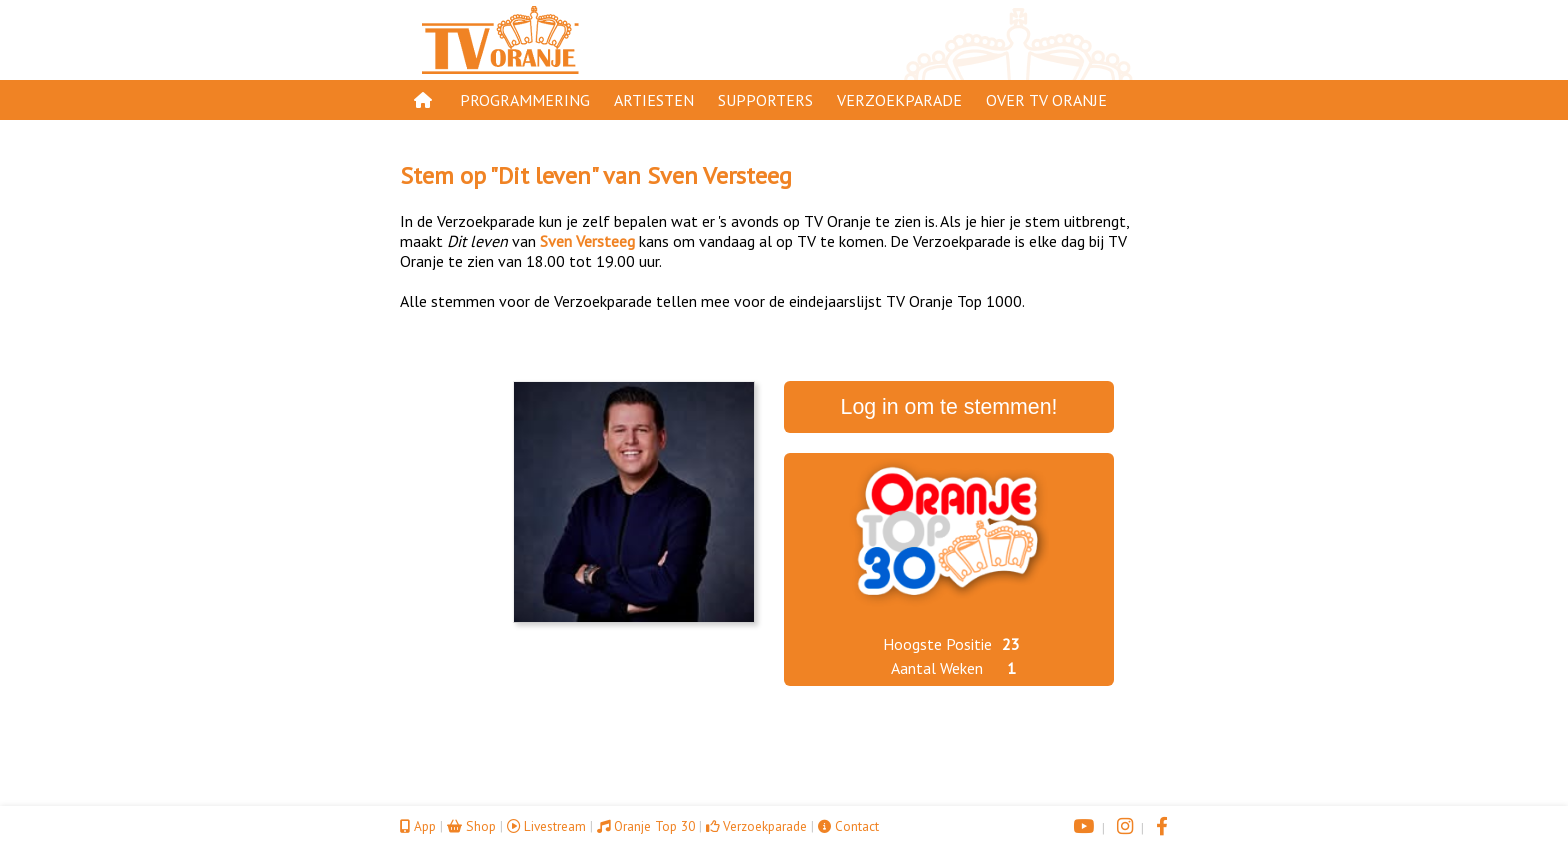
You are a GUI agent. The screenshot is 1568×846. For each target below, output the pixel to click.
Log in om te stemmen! (949, 407)
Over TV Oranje (1046, 100)
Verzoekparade (899, 100)
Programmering (525, 100)
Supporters (765, 100)
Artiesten (654, 100)
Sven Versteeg (719, 175)
